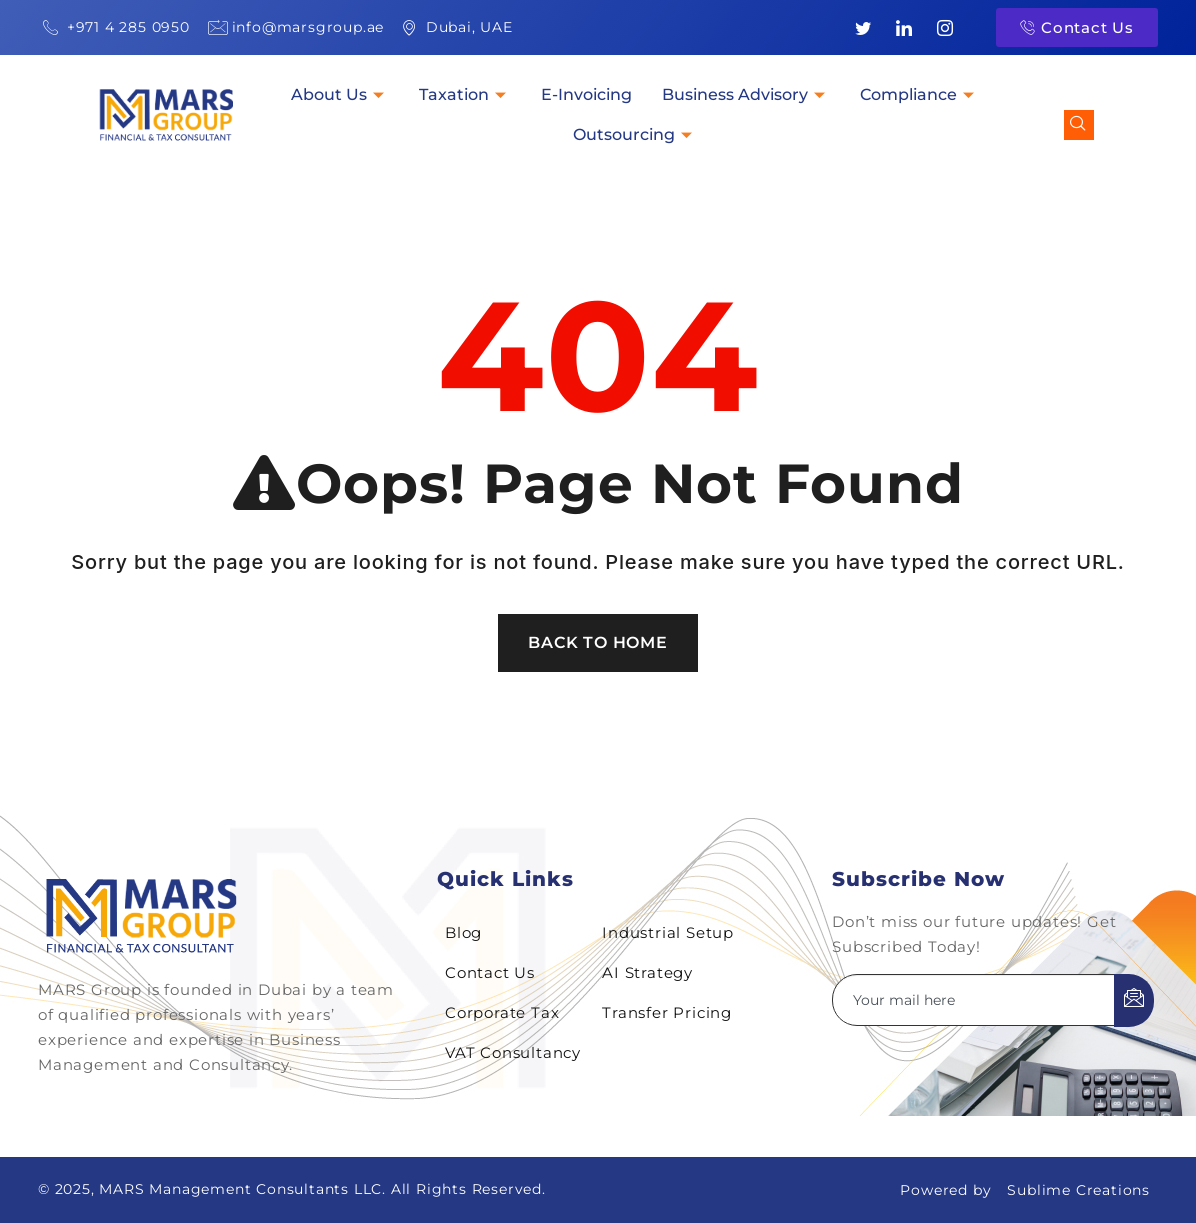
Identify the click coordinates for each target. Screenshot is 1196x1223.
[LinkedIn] (904, 28)
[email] (974, 1000)
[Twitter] (864, 28)
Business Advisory (746, 94)
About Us (340, 94)
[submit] (1134, 1000)
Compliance (919, 94)
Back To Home (598, 642)
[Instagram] (945, 28)
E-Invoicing (586, 94)
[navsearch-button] (1079, 125)
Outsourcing (635, 134)
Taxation (465, 94)
